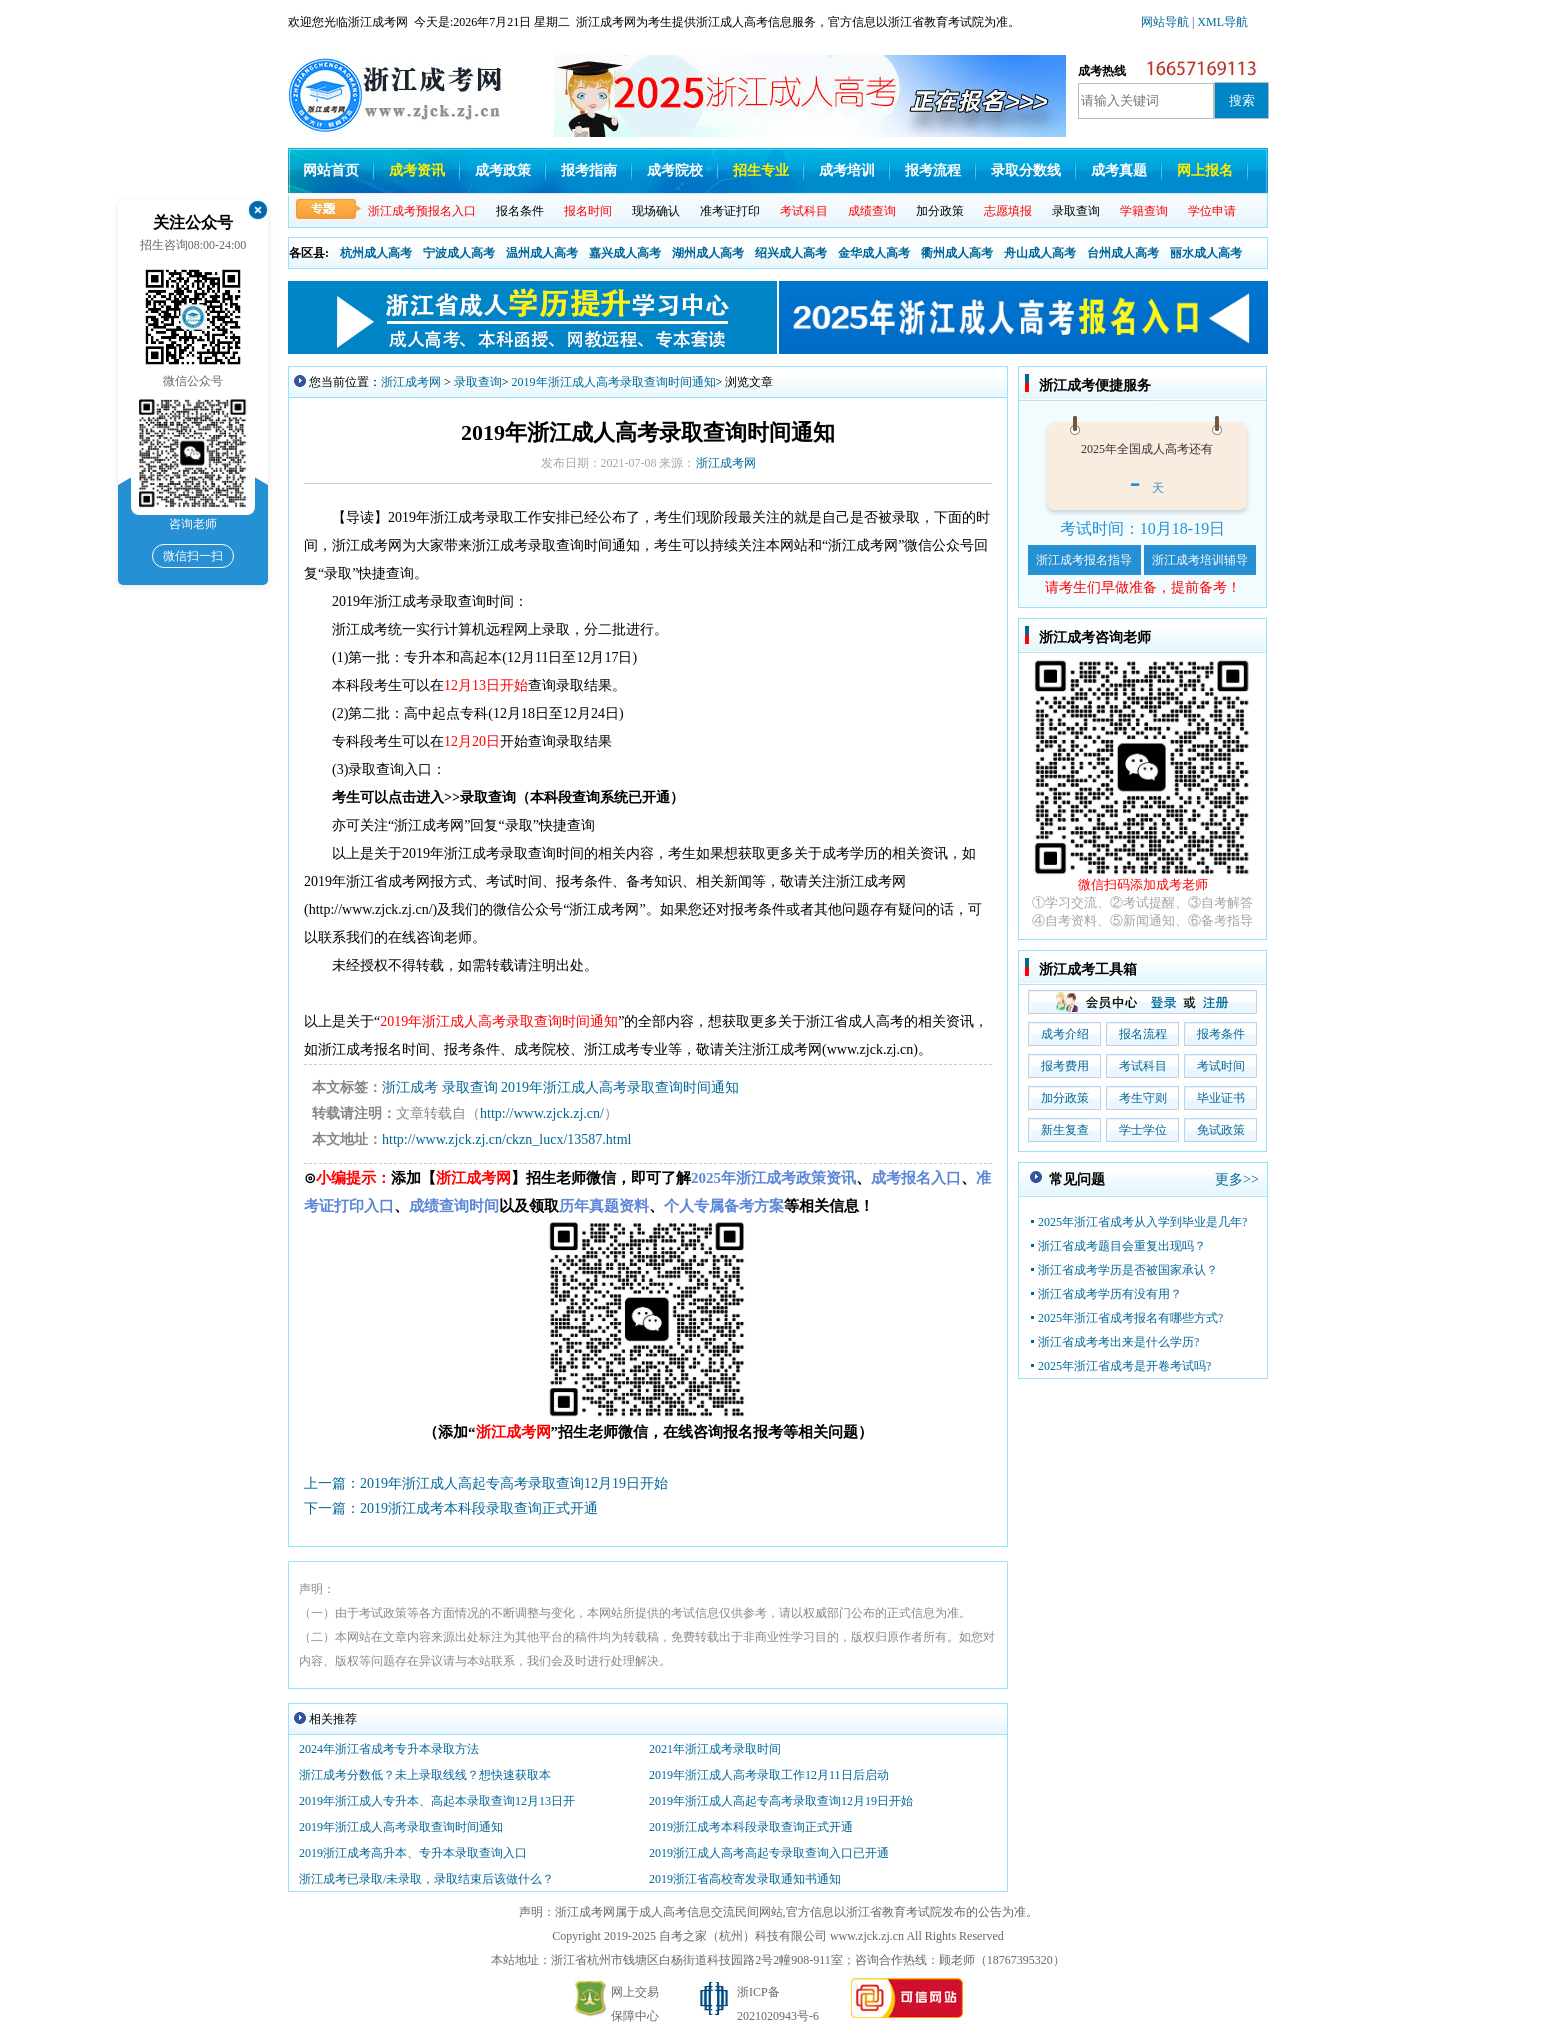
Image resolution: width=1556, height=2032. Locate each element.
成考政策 (503, 170)
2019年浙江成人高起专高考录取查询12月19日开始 (781, 1801)
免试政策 (1221, 1130)
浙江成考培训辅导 (1200, 560)
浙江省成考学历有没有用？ (1110, 1294)
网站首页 (331, 170)
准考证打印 (730, 211)
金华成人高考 (874, 253)
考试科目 (1143, 1066)
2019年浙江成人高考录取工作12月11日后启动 (769, 1775)
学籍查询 (1144, 211)
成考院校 (675, 170)
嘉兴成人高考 (625, 253)
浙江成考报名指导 (1084, 560)
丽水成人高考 (1206, 253)
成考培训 (847, 170)
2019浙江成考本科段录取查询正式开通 (751, 1827)
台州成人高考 (1123, 253)
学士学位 (1143, 1130)
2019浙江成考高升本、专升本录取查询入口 (413, 1853)
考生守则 (1143, 1098)
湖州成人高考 (708, 253)
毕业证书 (1221, 1098)
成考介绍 (1065, 1034)
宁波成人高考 (459, 253)
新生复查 (1065, 1130)
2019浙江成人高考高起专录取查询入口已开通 (769, 1853)
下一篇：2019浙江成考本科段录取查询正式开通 (451, 1508)
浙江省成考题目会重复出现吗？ (1122, 1246)
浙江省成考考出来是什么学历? (1118, 1342)
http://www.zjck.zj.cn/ (542, 1113)
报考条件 (1221, 1034)
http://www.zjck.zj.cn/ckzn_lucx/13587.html (506, 1139)
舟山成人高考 (1040, 253)
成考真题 (1119, 170)
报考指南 (589, 170)
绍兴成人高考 (791, 253)
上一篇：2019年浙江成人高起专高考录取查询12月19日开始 (486, 1483)
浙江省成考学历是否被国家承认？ (1128, 1270)
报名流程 (1143, 1034)
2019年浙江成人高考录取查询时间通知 (614, 382)
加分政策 (940, 211)
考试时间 (1221, 1066)
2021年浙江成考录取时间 (715, 1749)
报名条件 (520, 211)
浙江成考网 (411, 382)
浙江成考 (410, 1087)
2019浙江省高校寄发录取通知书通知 (745, 1879)
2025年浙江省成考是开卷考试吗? (1124, 1366)
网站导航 (1166, 22)
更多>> (1237, 1179)
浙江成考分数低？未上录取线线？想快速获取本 (425, 1775)
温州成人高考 (542, 253)
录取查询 (1076, 211)
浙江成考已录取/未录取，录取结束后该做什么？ (426, 1879)
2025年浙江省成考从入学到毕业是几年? (1142, 1222)
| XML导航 (1220, 22)
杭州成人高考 (376, 253)
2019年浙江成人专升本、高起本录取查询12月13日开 (437, 1801)
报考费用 (1065, 1066)
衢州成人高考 (957, 253)
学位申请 (1212, 211)
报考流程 (933, 170)
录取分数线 (1026, 170)
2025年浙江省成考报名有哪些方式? (1130, 1318)
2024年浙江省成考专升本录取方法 (389, 1749)
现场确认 (656, 211)
